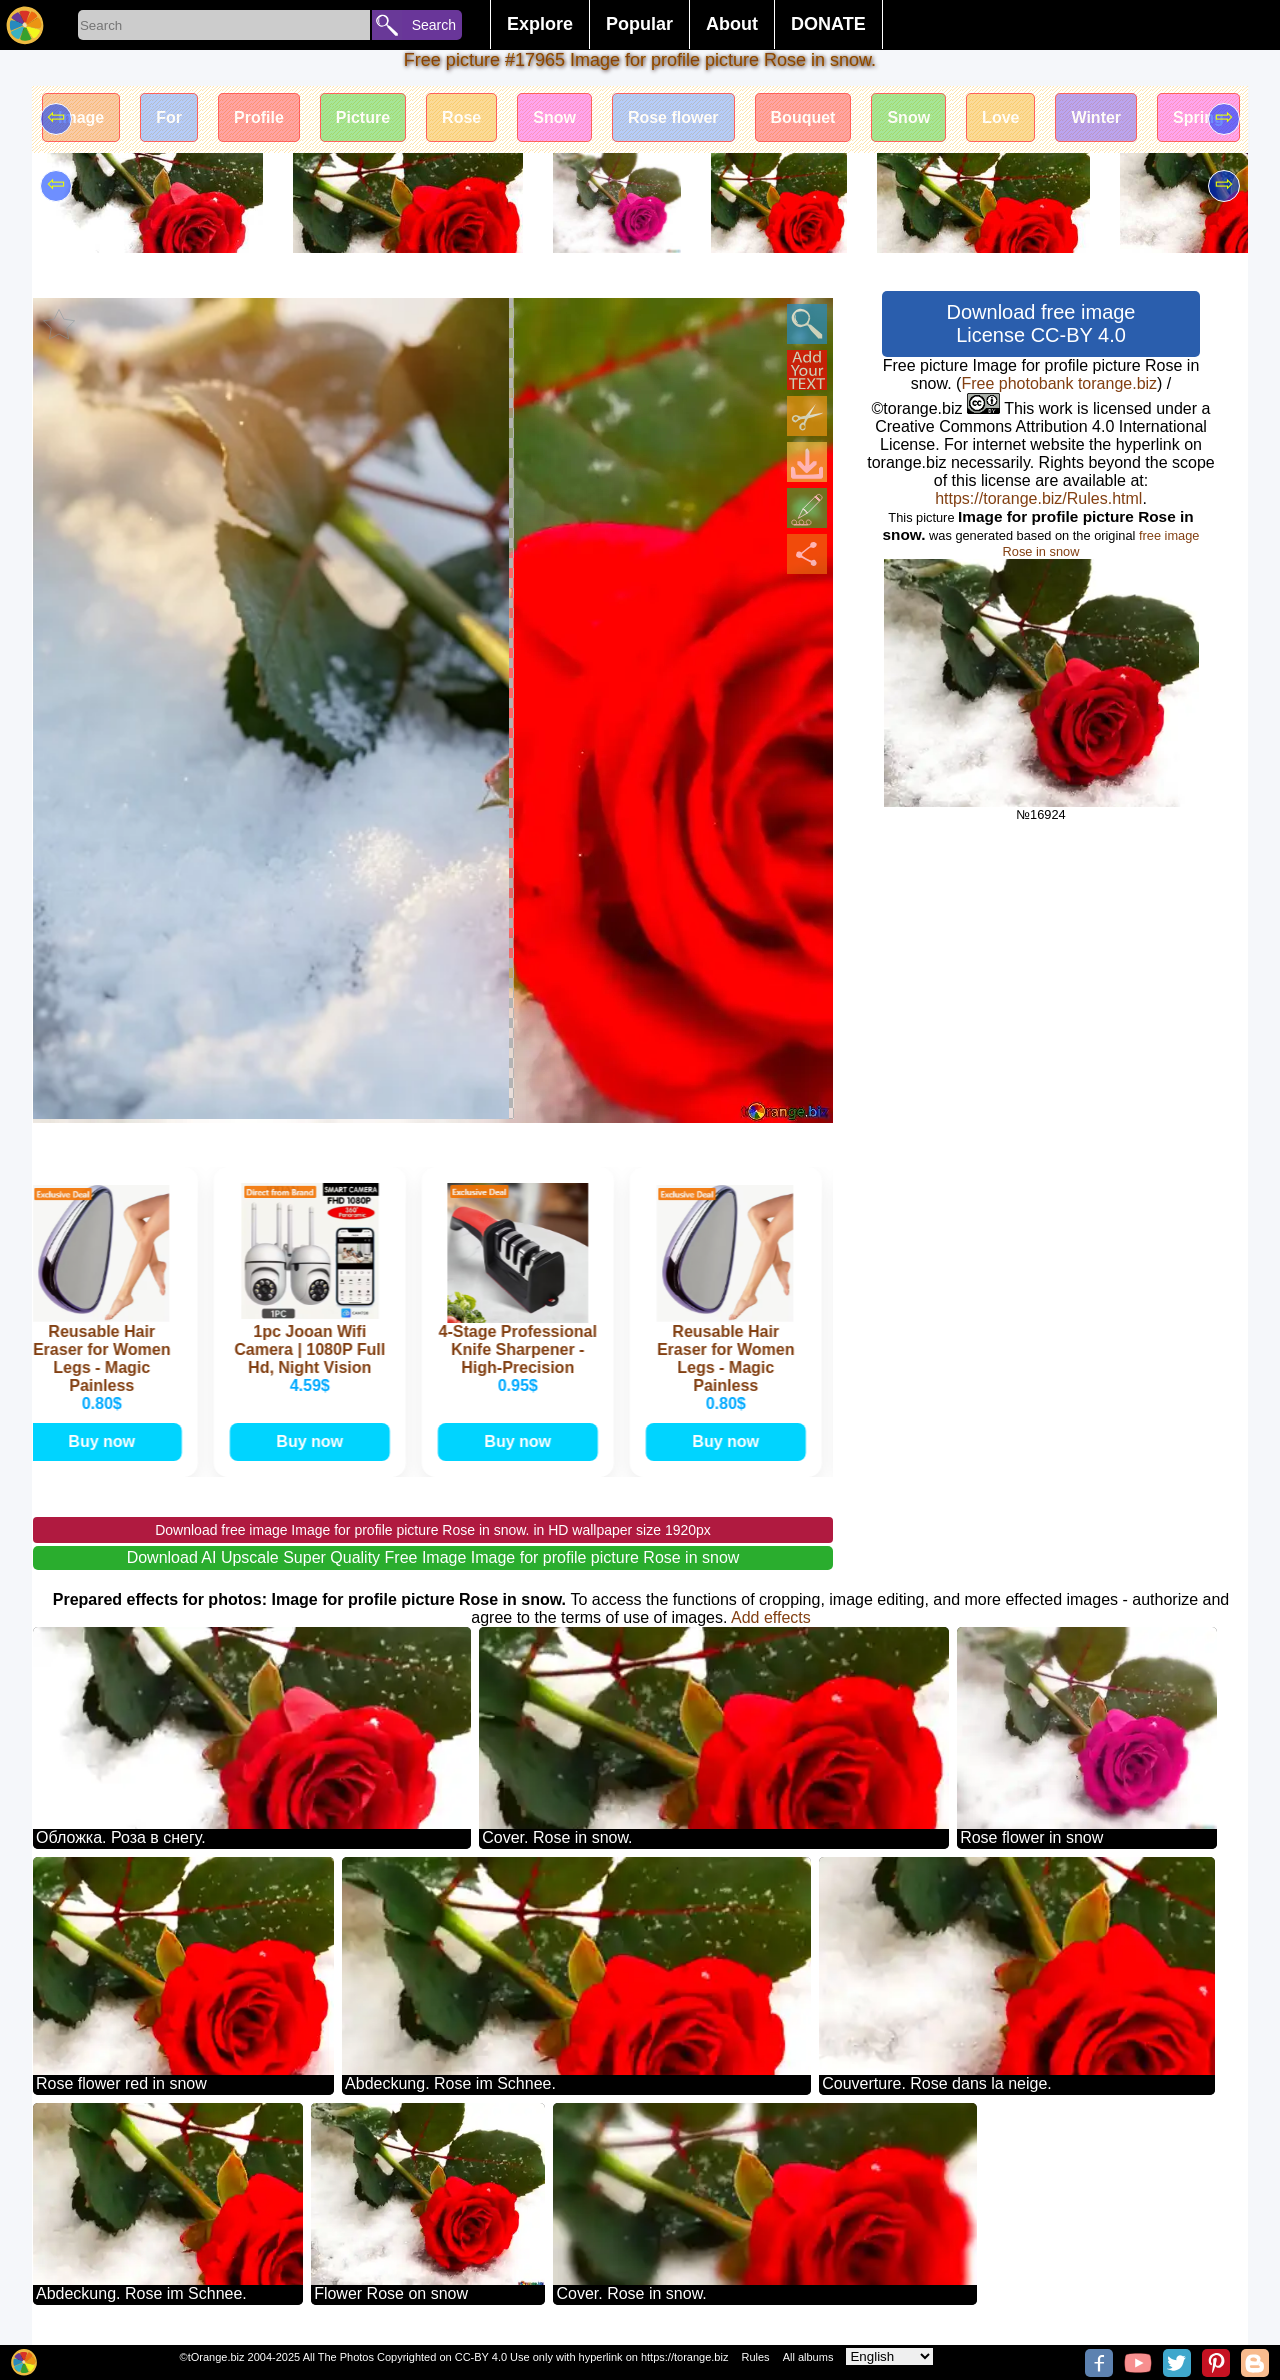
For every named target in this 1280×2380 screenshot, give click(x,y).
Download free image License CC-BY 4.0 (1041, 323)
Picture (363, 117)
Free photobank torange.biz (1059, 383)
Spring (1198, 117)
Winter (1096, 117)
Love (1000, 117)
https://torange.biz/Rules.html (1038, 498)
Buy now (105, 1441)
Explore (540, 24)
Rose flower (673, 117)
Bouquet (803, 117)
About (732, 24)
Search (434, 25)
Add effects (771, 1617)
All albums (808, 2357)
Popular (639, 24)
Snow (554, 117)
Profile (259, 117)
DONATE (828, 24)
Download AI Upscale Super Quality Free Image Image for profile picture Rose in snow (433, 1557)
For (169, 117)
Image (81, 117)
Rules (755, 2357)
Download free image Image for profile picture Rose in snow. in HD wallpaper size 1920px (433, 1530)
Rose (461, 117)
